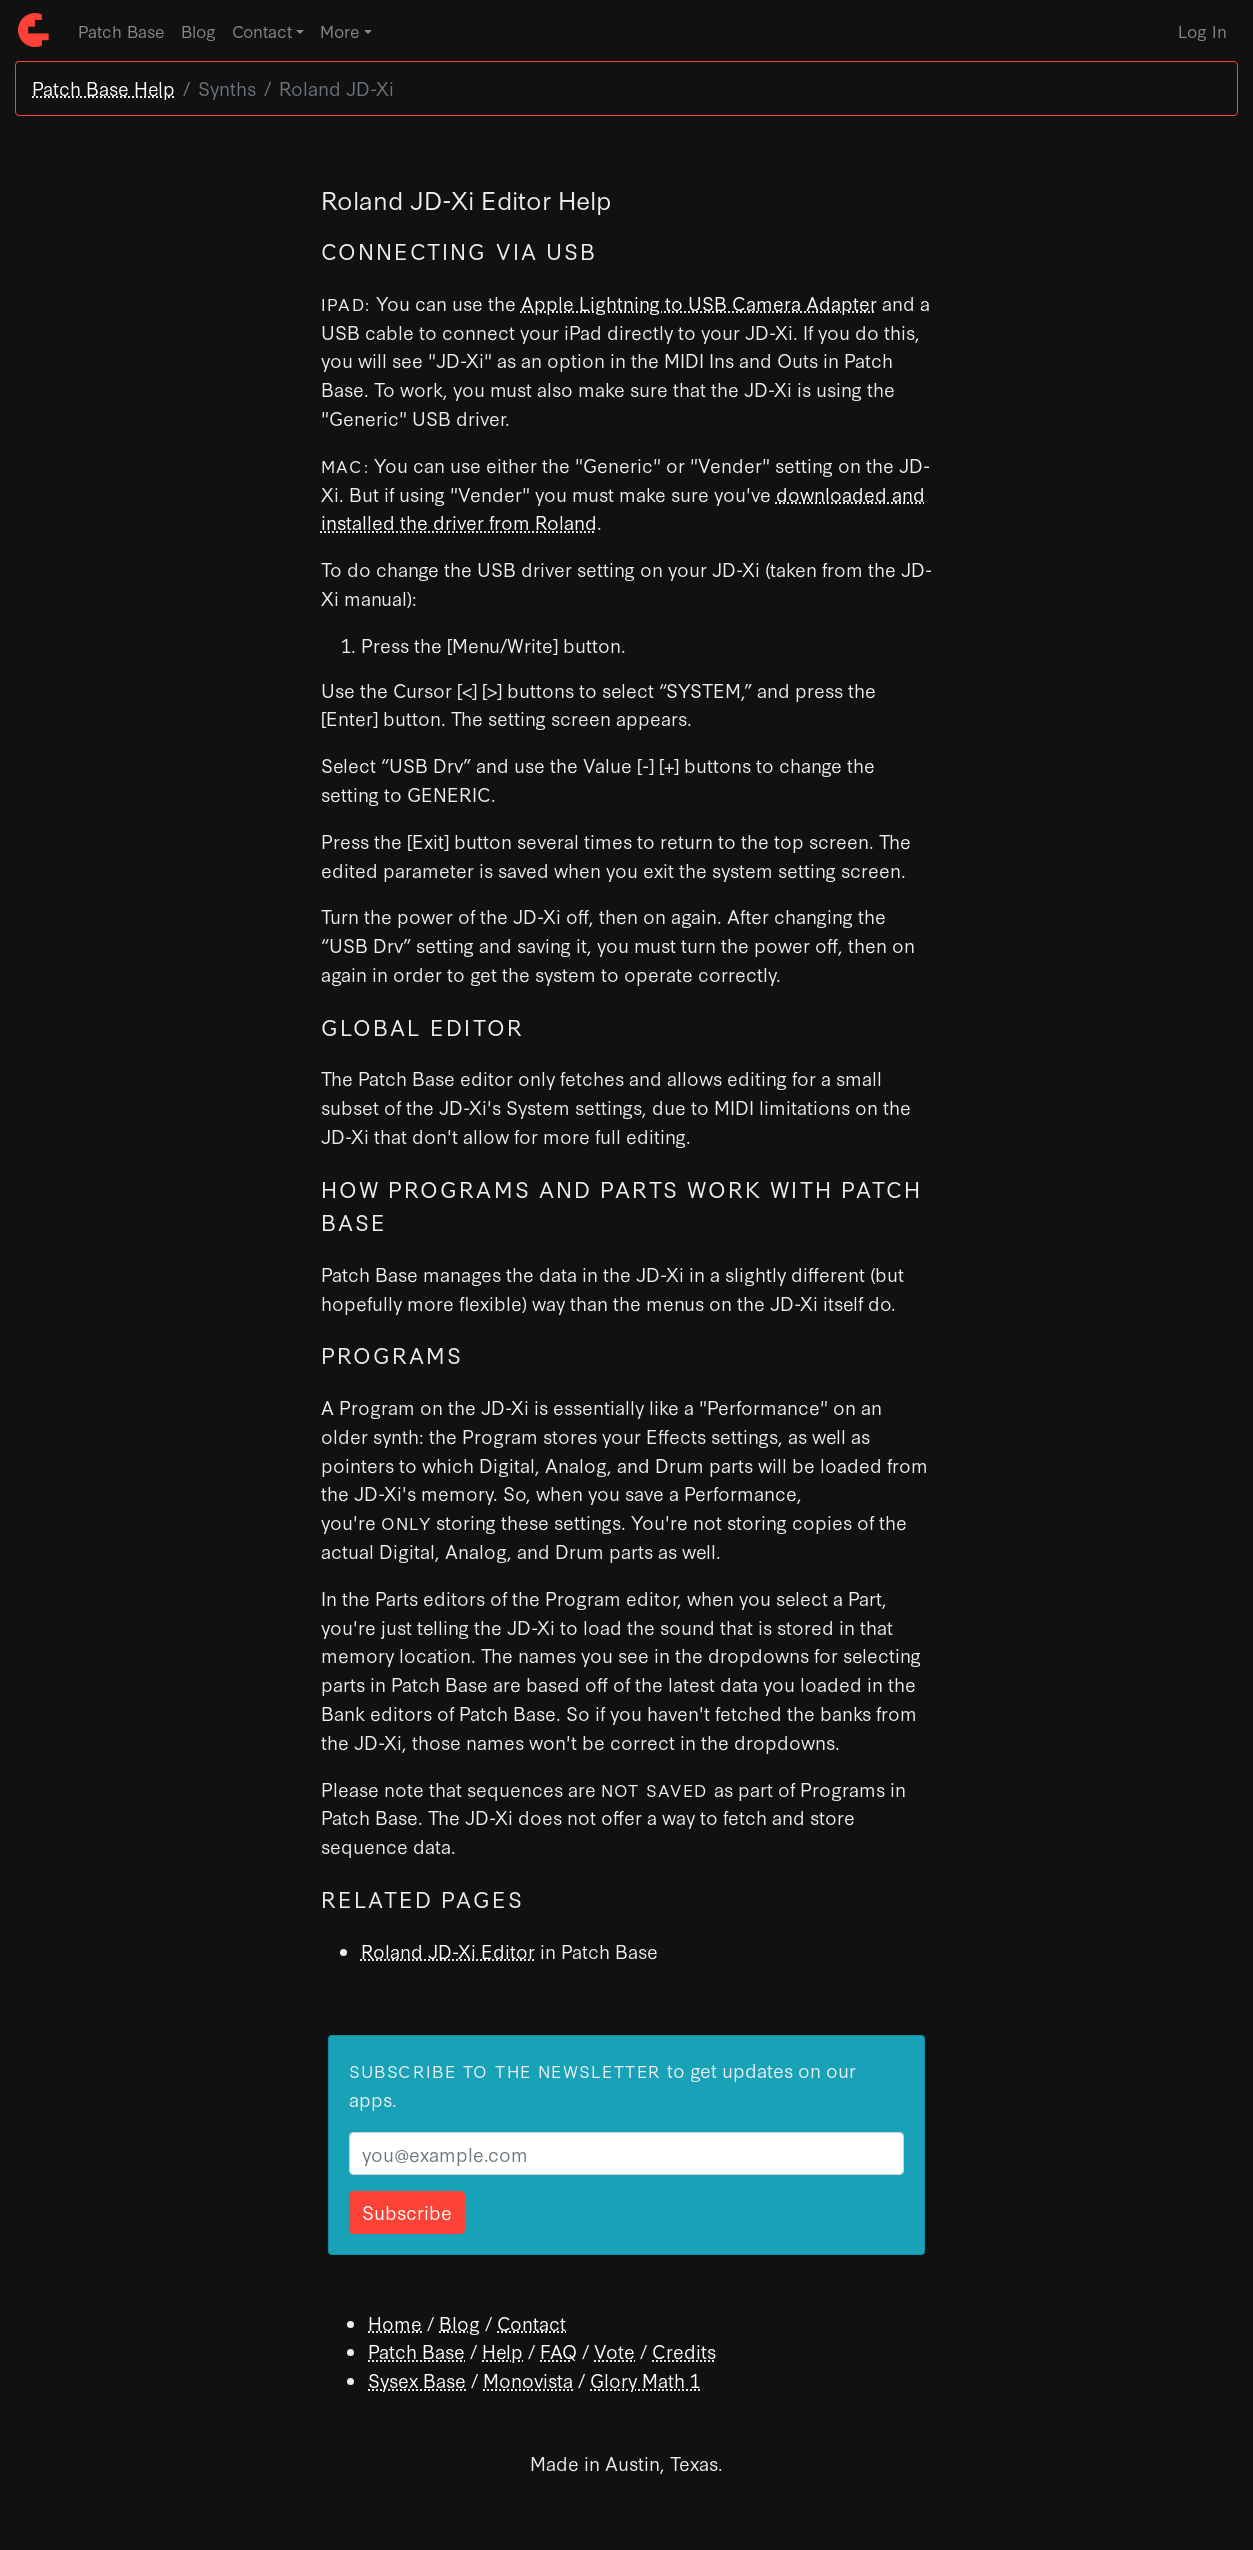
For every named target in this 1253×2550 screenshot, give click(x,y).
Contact (531, 2322)
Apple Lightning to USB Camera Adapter (699, 302)
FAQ (558, 2350)
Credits (684, 2350)
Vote (614, 2350)
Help (502, 2350)
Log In (1202, 30)
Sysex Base (417, 2379)
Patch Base (121, 30)
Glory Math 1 (645, 2379)
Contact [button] (262, 30)
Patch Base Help (103, 87)
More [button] (340, 30)
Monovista (528, 2379)
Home (395, 2322)
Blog (198, 30)
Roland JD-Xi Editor (448, 1950)
